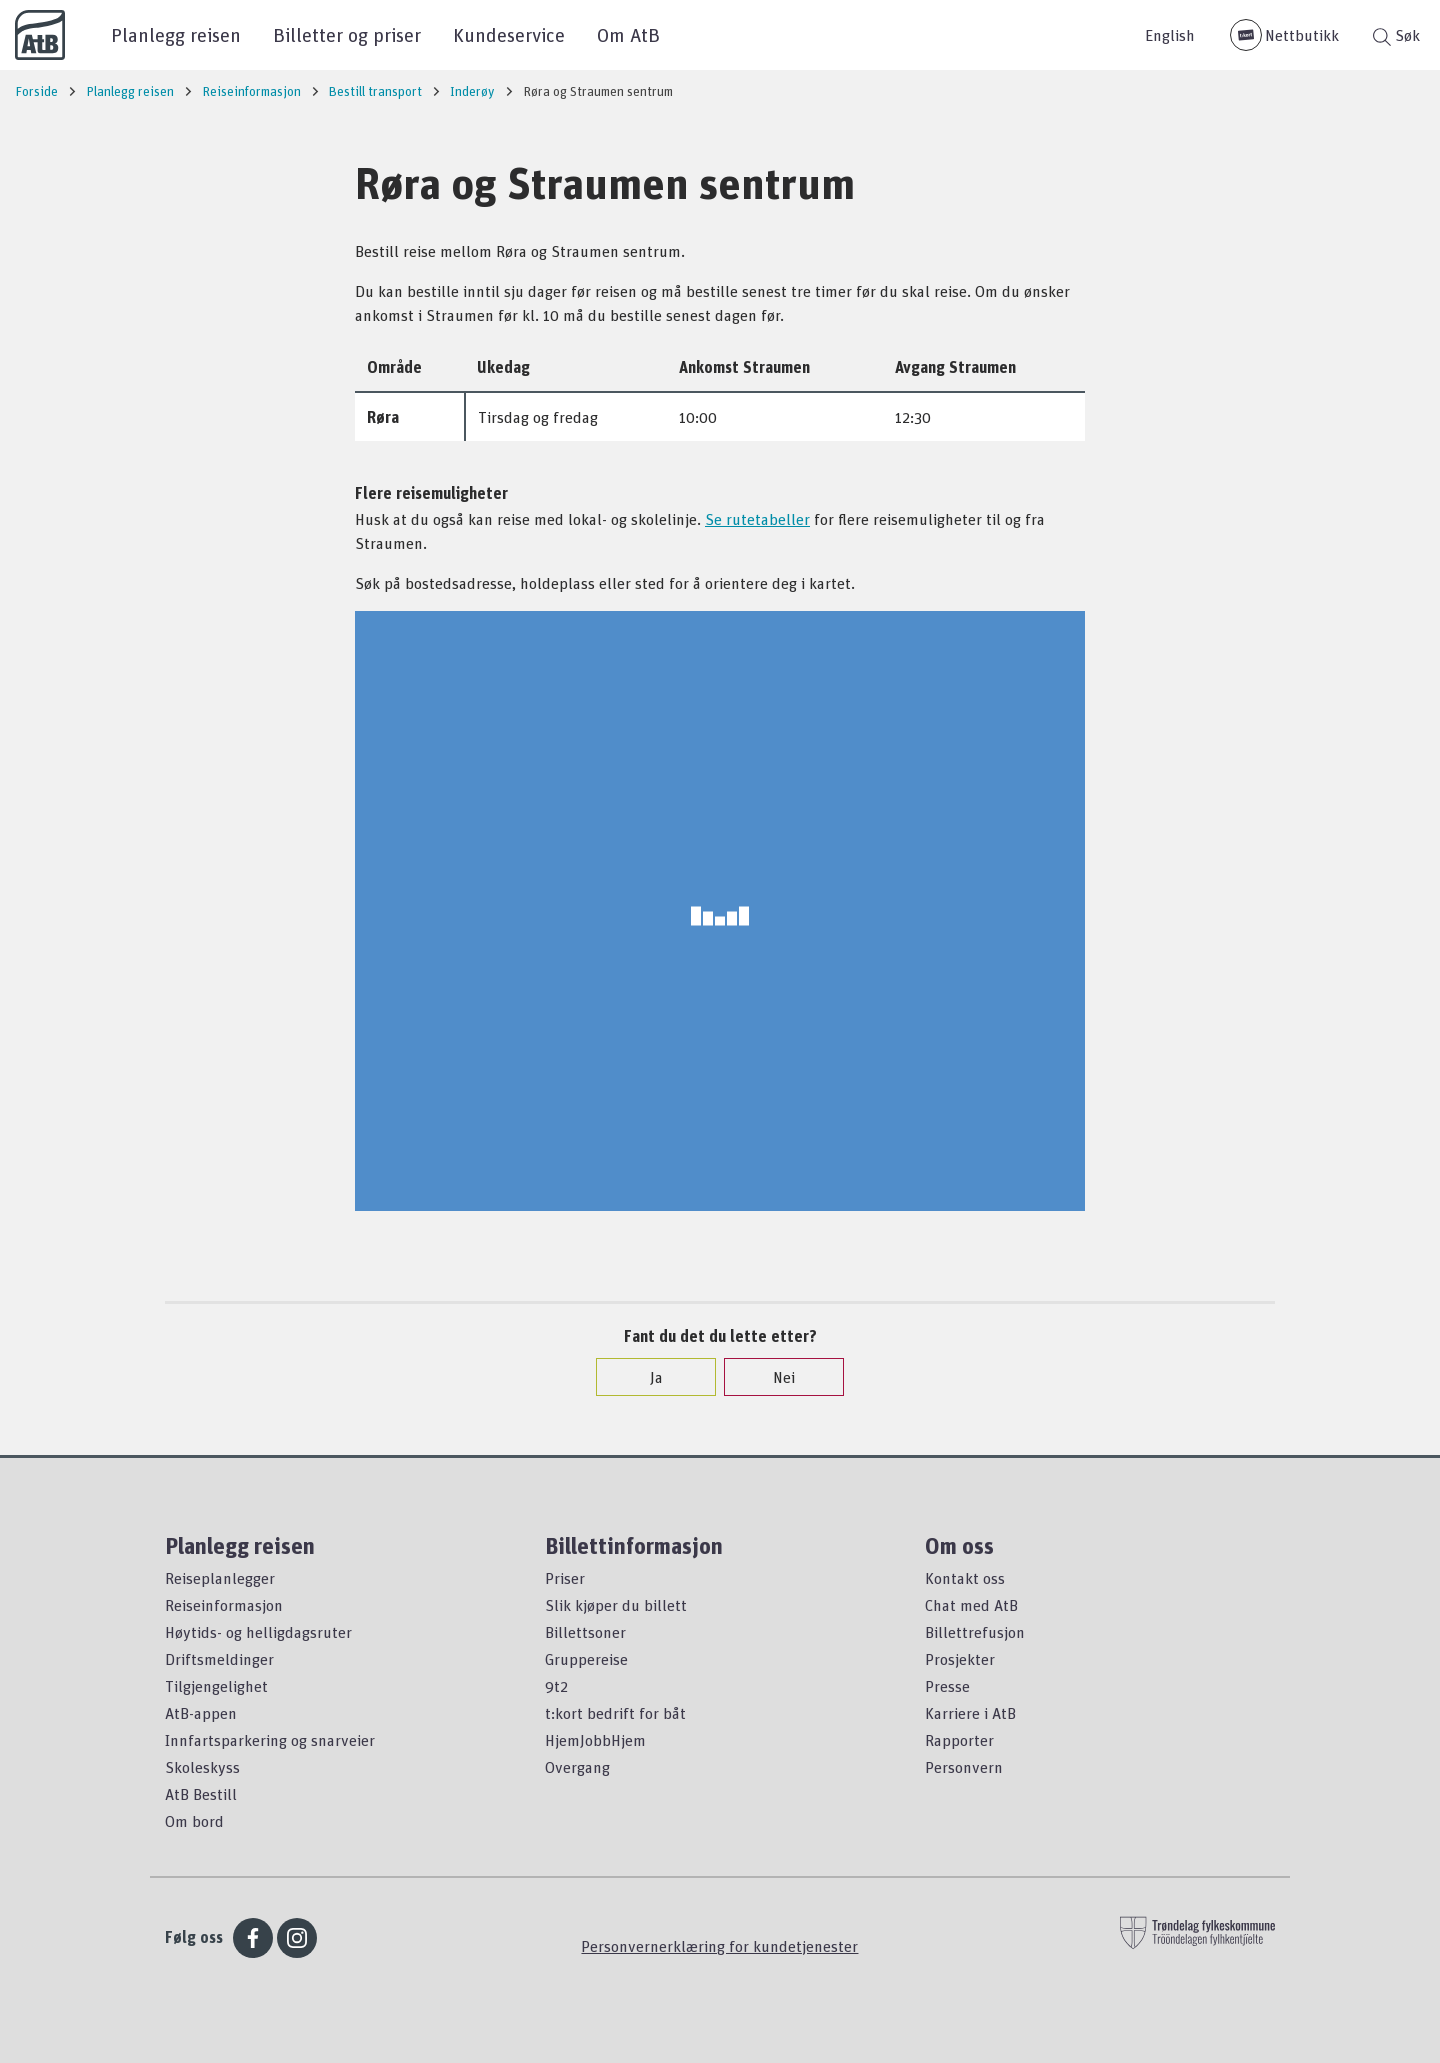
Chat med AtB (971, 1605)
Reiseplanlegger (220, 1578)
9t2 (556, 1686)
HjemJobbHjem (595, 1740)
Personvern (964, 1767)
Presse (947, 1686)
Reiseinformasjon (224, 1605)
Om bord (194, 1821)
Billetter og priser (347, 34)
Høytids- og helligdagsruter (258, 1632)
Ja (646, 1377)
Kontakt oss (965, 1578)
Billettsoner (585, 1632)
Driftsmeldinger (219, 1659)
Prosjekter (960, 1659)
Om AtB (628, 34)
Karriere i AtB (970, 1713)
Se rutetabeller (757, 519)
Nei (774, 1377)
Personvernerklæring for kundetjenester (719, 1946)
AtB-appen (201, 1713)
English (1170, 35)
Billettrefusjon (975, 1632)
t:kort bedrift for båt (615, 1713)
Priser (565, 1578)
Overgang (577, 1767)
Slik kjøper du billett (616, 1605)
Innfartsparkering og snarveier (270, 1740)
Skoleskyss (202, 1767)
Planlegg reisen (176, 34)
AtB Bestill (201, 1794)
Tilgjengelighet (216, 1686)
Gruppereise (586, 1659)
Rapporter (959, 1740)
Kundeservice (509, 34)
